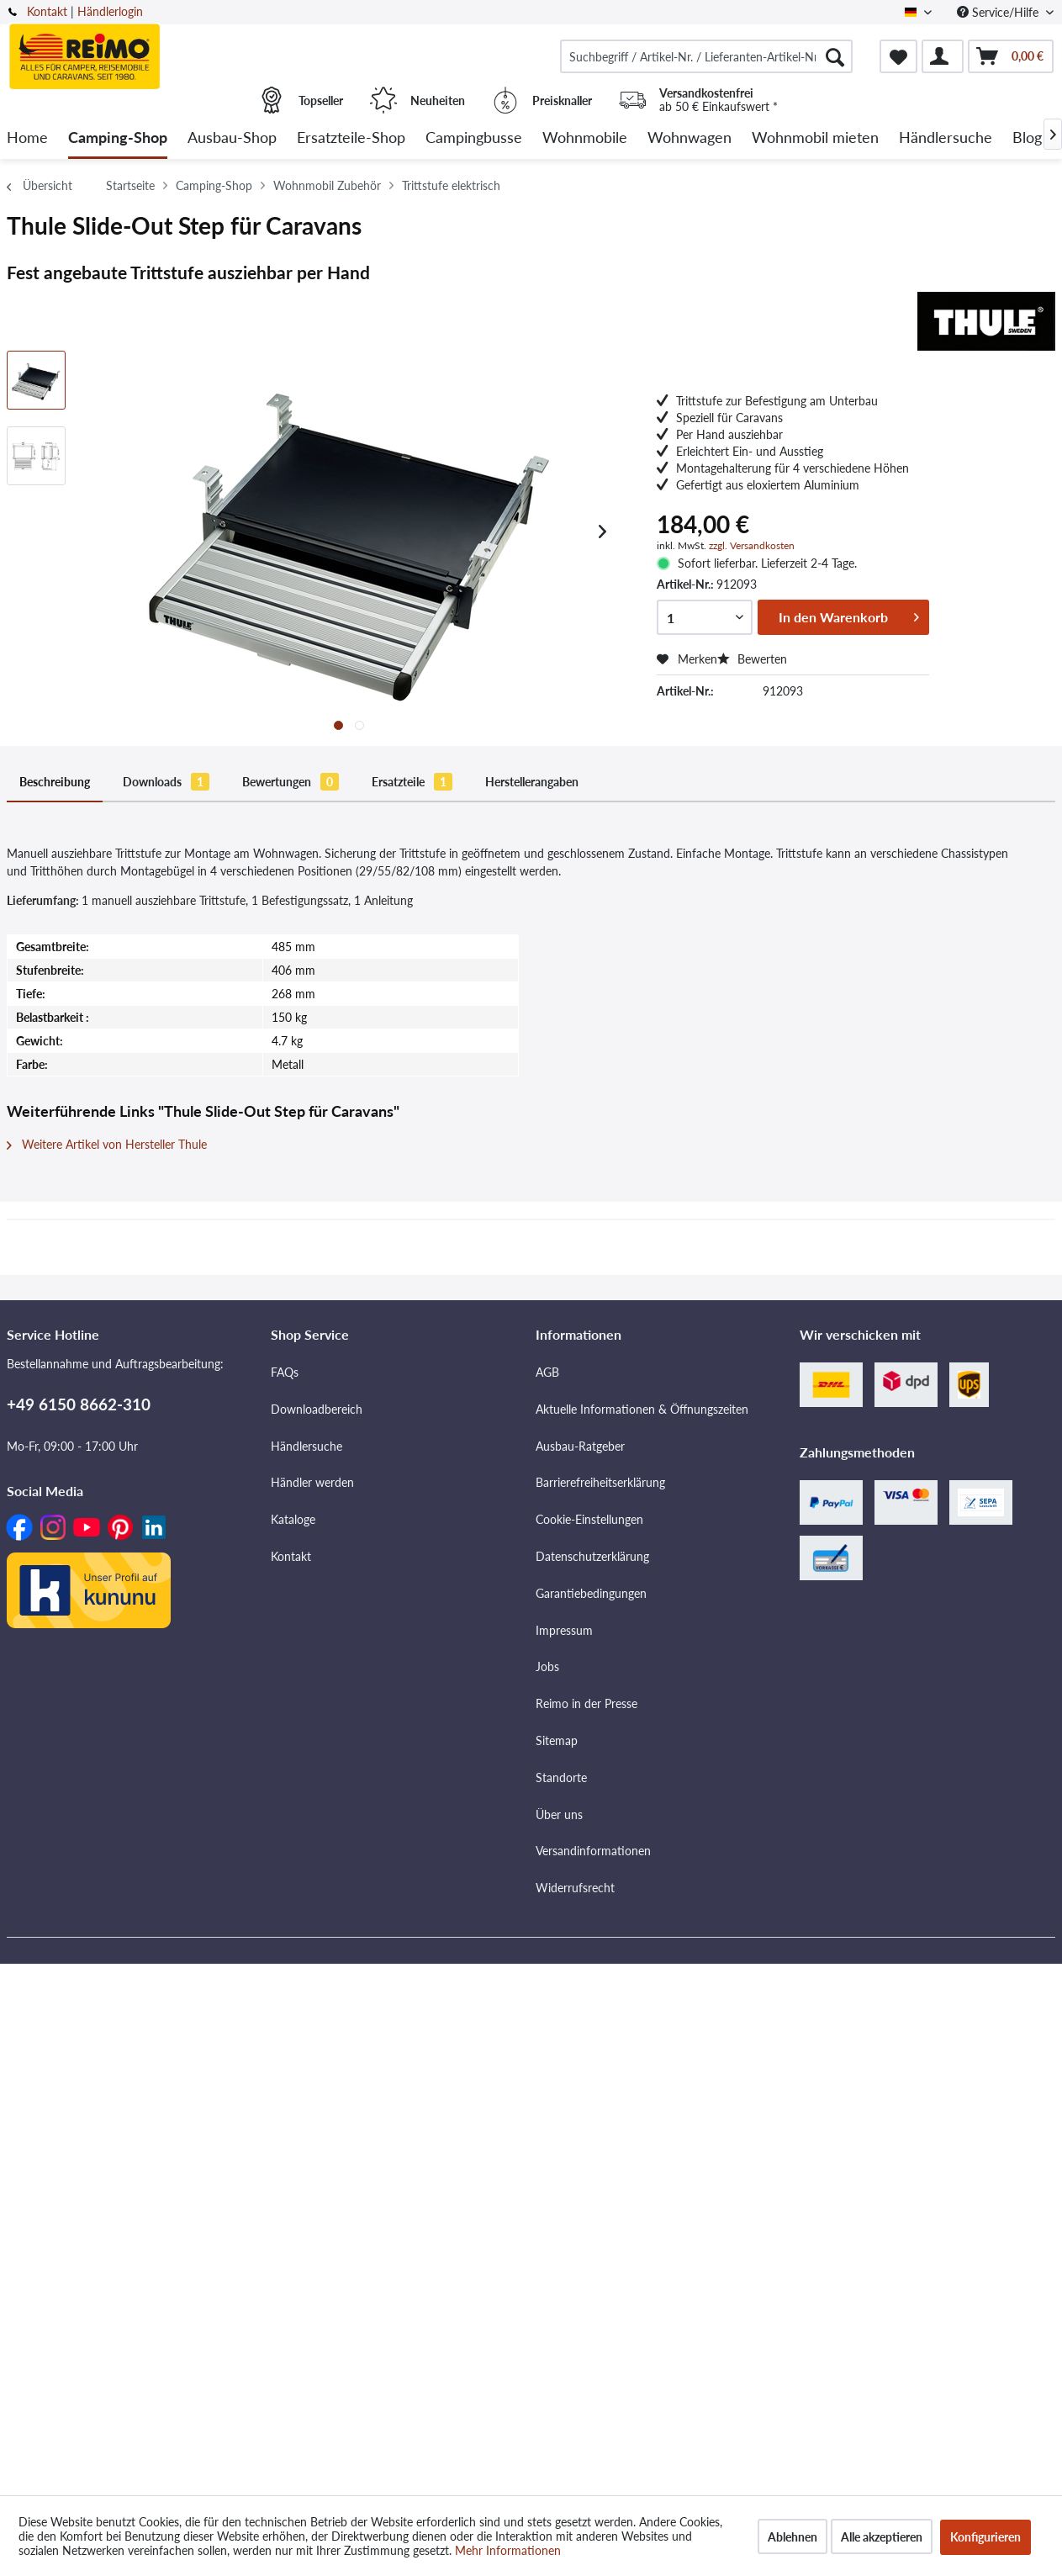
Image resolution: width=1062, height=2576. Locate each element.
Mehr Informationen (508, 2550)
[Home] (27, 138)
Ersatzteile (412, 782)
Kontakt (47, 11)
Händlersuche (306, 1446)
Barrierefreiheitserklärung (600, 1482)
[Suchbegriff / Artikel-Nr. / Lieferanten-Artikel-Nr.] (706, 56)
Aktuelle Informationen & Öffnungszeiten (642, 1409)
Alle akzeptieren (881, 2537)
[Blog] (1027, 138)
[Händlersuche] (945, 138)
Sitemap (557, 1740)
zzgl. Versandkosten (752, 545)
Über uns (559, 1814)
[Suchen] (835, 56)
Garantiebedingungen (591, 1593)
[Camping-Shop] (117, 138)
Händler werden (312, 1482)
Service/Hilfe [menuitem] (999, 12)
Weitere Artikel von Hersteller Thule (107, 1144)
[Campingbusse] (473, 138)
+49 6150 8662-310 (79, 1404)
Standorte (561, 1777)
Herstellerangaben (532, 782)
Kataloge (293, 1519)
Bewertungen (290, 782)
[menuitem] (706, 56)
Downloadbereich (316, 1409)
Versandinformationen (593, 1850)
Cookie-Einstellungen (589, 1519)
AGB (547, 1372)
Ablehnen (792, 2537)
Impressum (564, 1630)
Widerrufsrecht (575, 1887)
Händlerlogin (110, 11)
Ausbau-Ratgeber (580, 1446)
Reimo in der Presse (586, 1703)
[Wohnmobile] (584, 138)
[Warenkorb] (1011, 56)
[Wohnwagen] (689, 138)
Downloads (166, 782)
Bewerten (752, 659)
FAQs (285, 1372)
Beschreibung (54, 782)
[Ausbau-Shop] (232, 138)
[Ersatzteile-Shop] (351, 138)
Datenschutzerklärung (592, 1556)
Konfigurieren (985, 2537)
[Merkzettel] (898, 56)
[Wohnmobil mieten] (815, 138)
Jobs (547, 1666)
